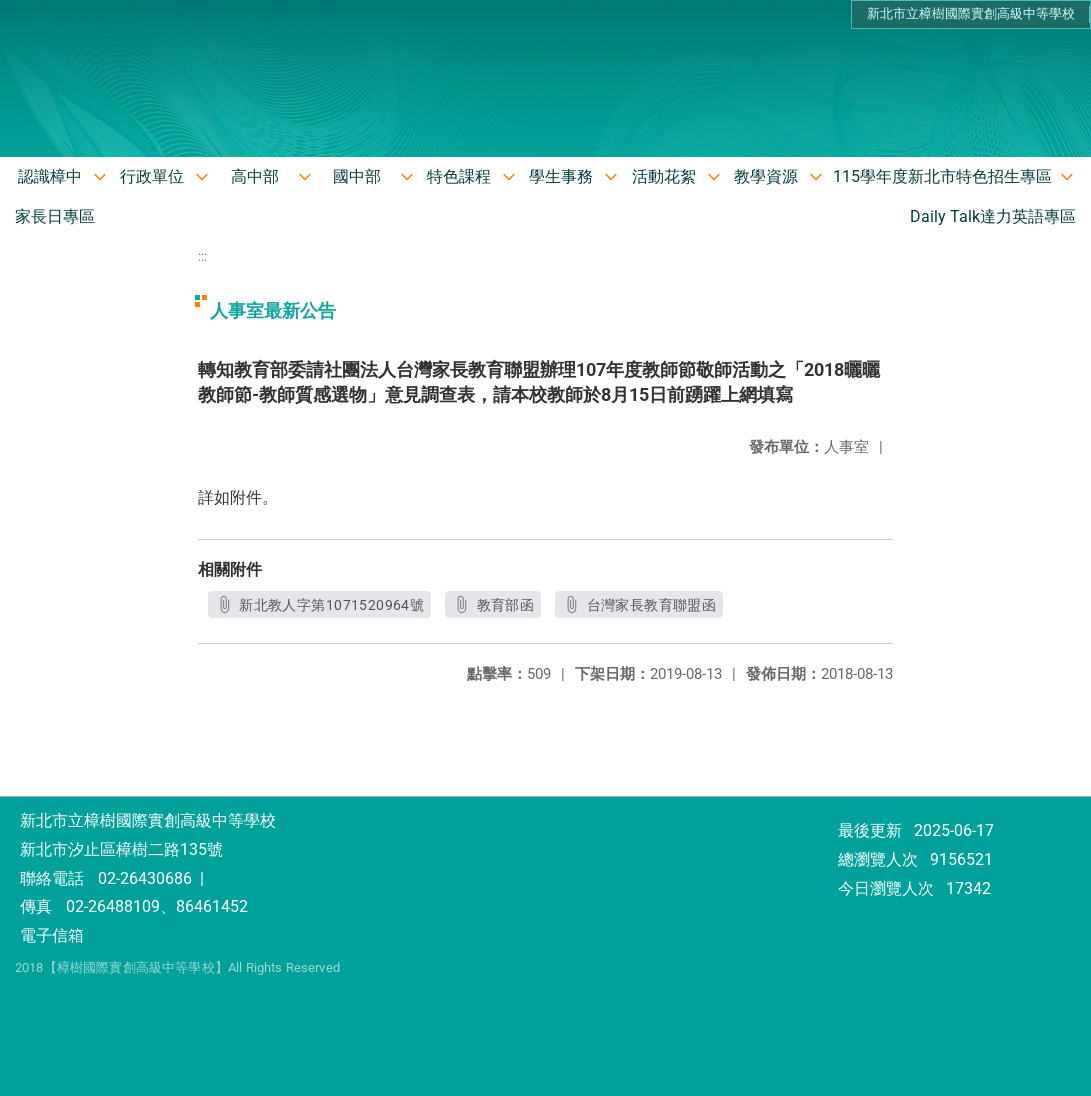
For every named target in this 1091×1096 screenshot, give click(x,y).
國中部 (357, 176)
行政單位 (152, 176)
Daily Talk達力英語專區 (993, 216)
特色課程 (459, 176)
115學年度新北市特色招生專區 (942, 176)
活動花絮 (664, 176)
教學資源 (766, 176)
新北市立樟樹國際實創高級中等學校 (971, 13)
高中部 (255, 176)
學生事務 (561, 176)
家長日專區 (55, 216)
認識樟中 (50, 176)
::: (202, 256)
